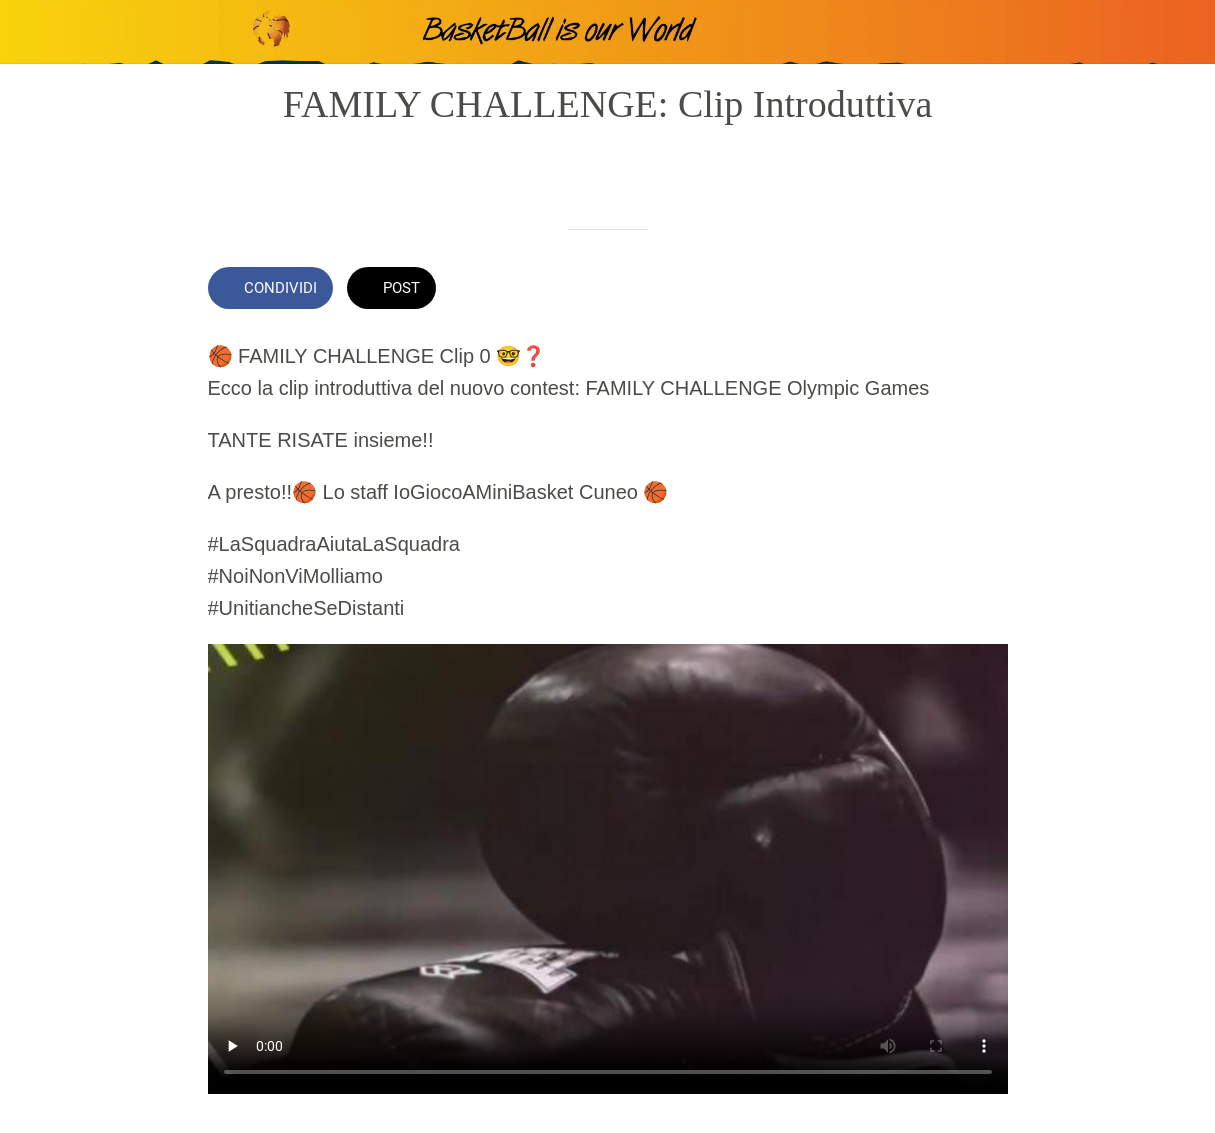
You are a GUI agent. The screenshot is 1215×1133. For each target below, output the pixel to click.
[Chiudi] (32, 32)
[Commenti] (984, 290)
